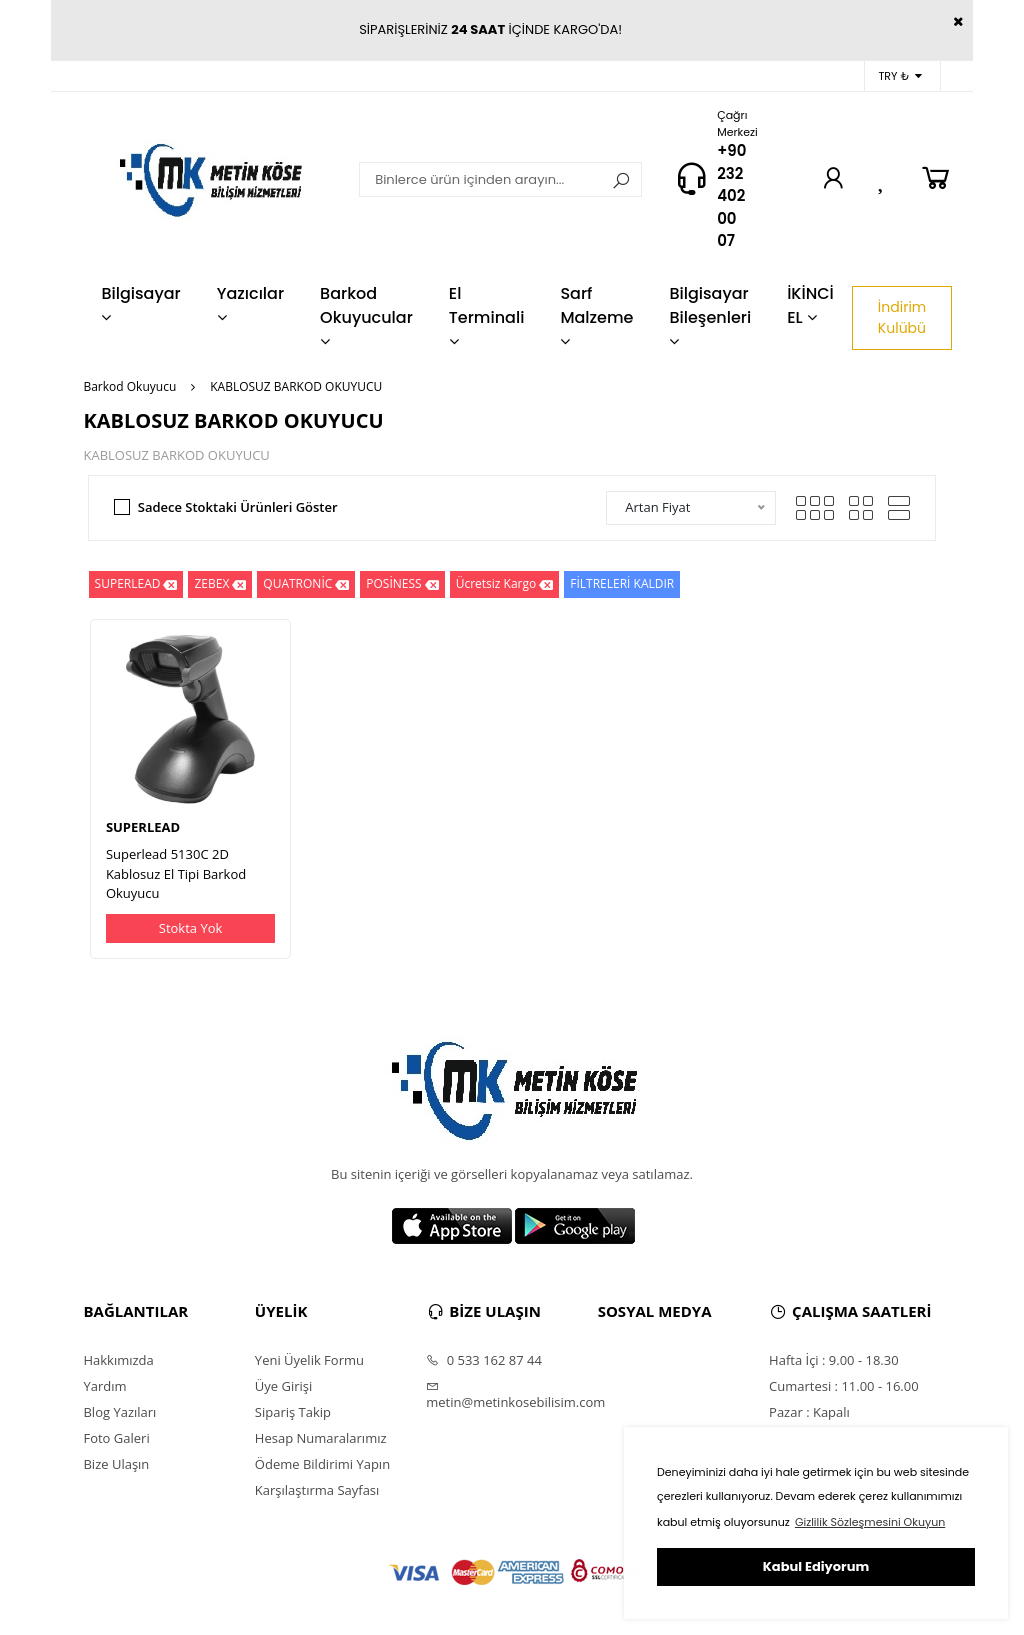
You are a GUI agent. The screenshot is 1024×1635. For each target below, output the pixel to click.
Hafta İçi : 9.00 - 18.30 (834, 1360)
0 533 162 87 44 (484, 1360)
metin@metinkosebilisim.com (511, 1395)
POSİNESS (402, 584)
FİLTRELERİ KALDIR (622, 583)
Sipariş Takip (293, 1412)
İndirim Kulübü (902, 317)
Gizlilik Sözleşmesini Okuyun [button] (870, 1522)
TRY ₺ (899, 76)
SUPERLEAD (136, 584)
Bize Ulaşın (116, 1464)
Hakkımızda (118, 1360)
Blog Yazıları (119, 1412)
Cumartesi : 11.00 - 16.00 (844, 1386)
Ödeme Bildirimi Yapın (322, 1464)
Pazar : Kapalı (809, 1412)
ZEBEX (220, 584)
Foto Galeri (116, 1438)
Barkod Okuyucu (129, 386)
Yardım (104, 1386)
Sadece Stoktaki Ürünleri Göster (238, 507)
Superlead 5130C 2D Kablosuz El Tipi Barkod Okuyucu (176, 873)
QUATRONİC (306, 584)
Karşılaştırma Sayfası (317, 1490)
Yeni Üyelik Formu (309, 1360)
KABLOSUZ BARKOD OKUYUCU (296, 386)
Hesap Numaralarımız (321, 1438)
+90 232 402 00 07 (731, 195)
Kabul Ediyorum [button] (816, 1566)
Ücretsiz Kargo (505, 584)
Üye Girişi (283, 1386)
